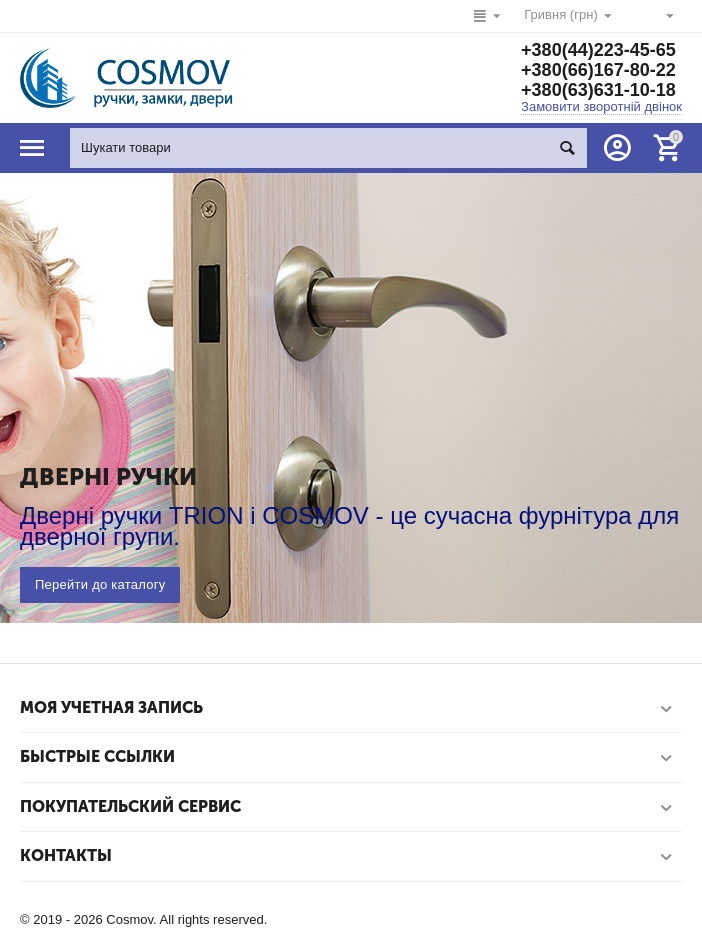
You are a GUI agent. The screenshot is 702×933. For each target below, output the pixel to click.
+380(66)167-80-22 (598, 70)
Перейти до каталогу (100, 584)
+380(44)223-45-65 (598, 50)
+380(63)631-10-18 (598, 90)
